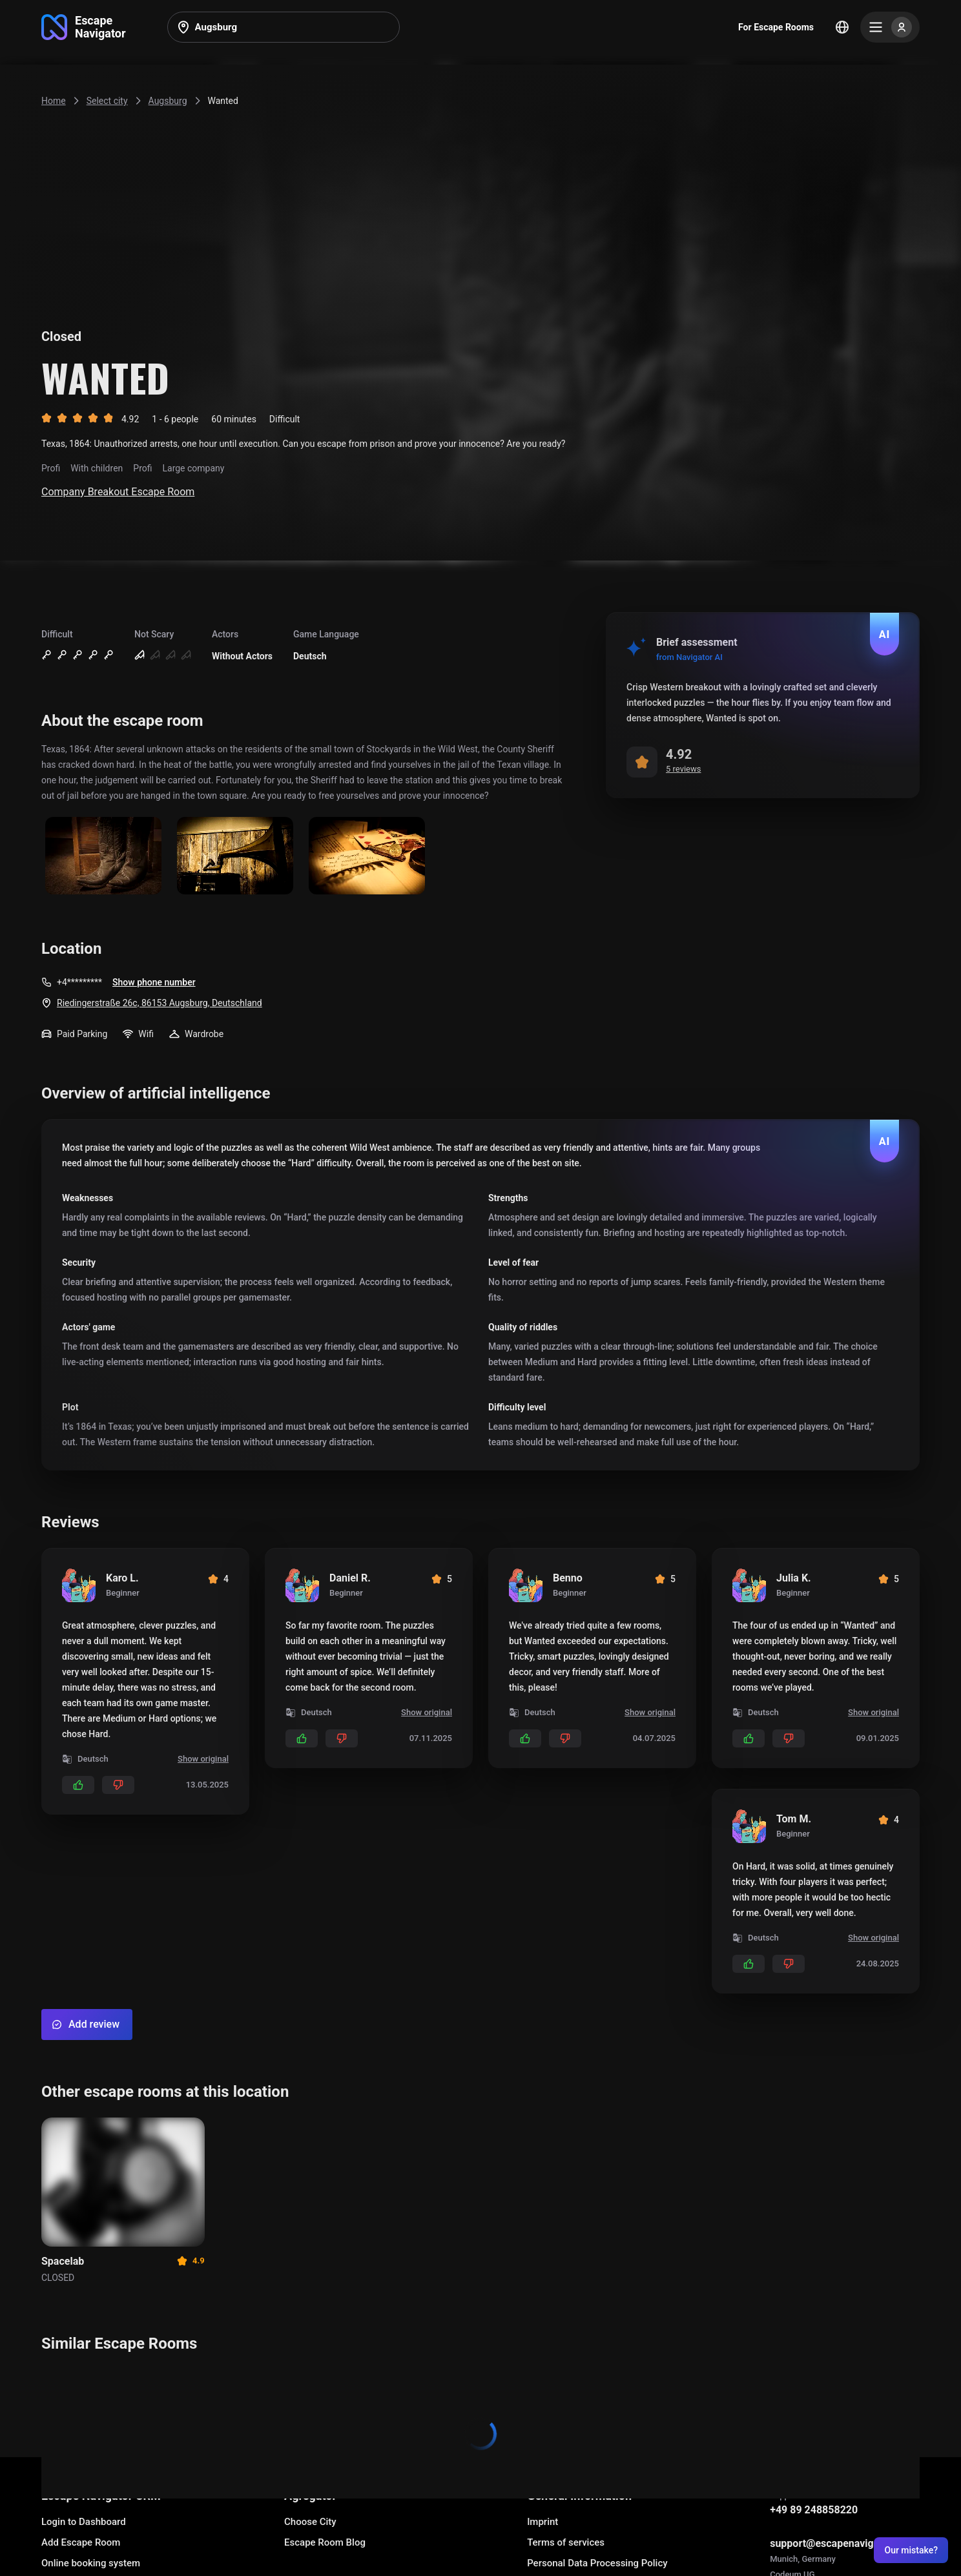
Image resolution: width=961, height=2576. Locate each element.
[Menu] (890, 27)
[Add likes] (78, 1785)
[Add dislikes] (118, 1785)
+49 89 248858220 (814, 2510)
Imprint (542, 2522)
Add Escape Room (80, 2542)
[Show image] (103, 856)
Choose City (310, 2522)
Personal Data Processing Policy (597, 2563)
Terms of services (565, 2542)
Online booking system (90, 2563)
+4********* (79, 982)
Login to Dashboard (83, 2522)
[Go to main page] (83, 27)
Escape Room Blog (325, 2542)
